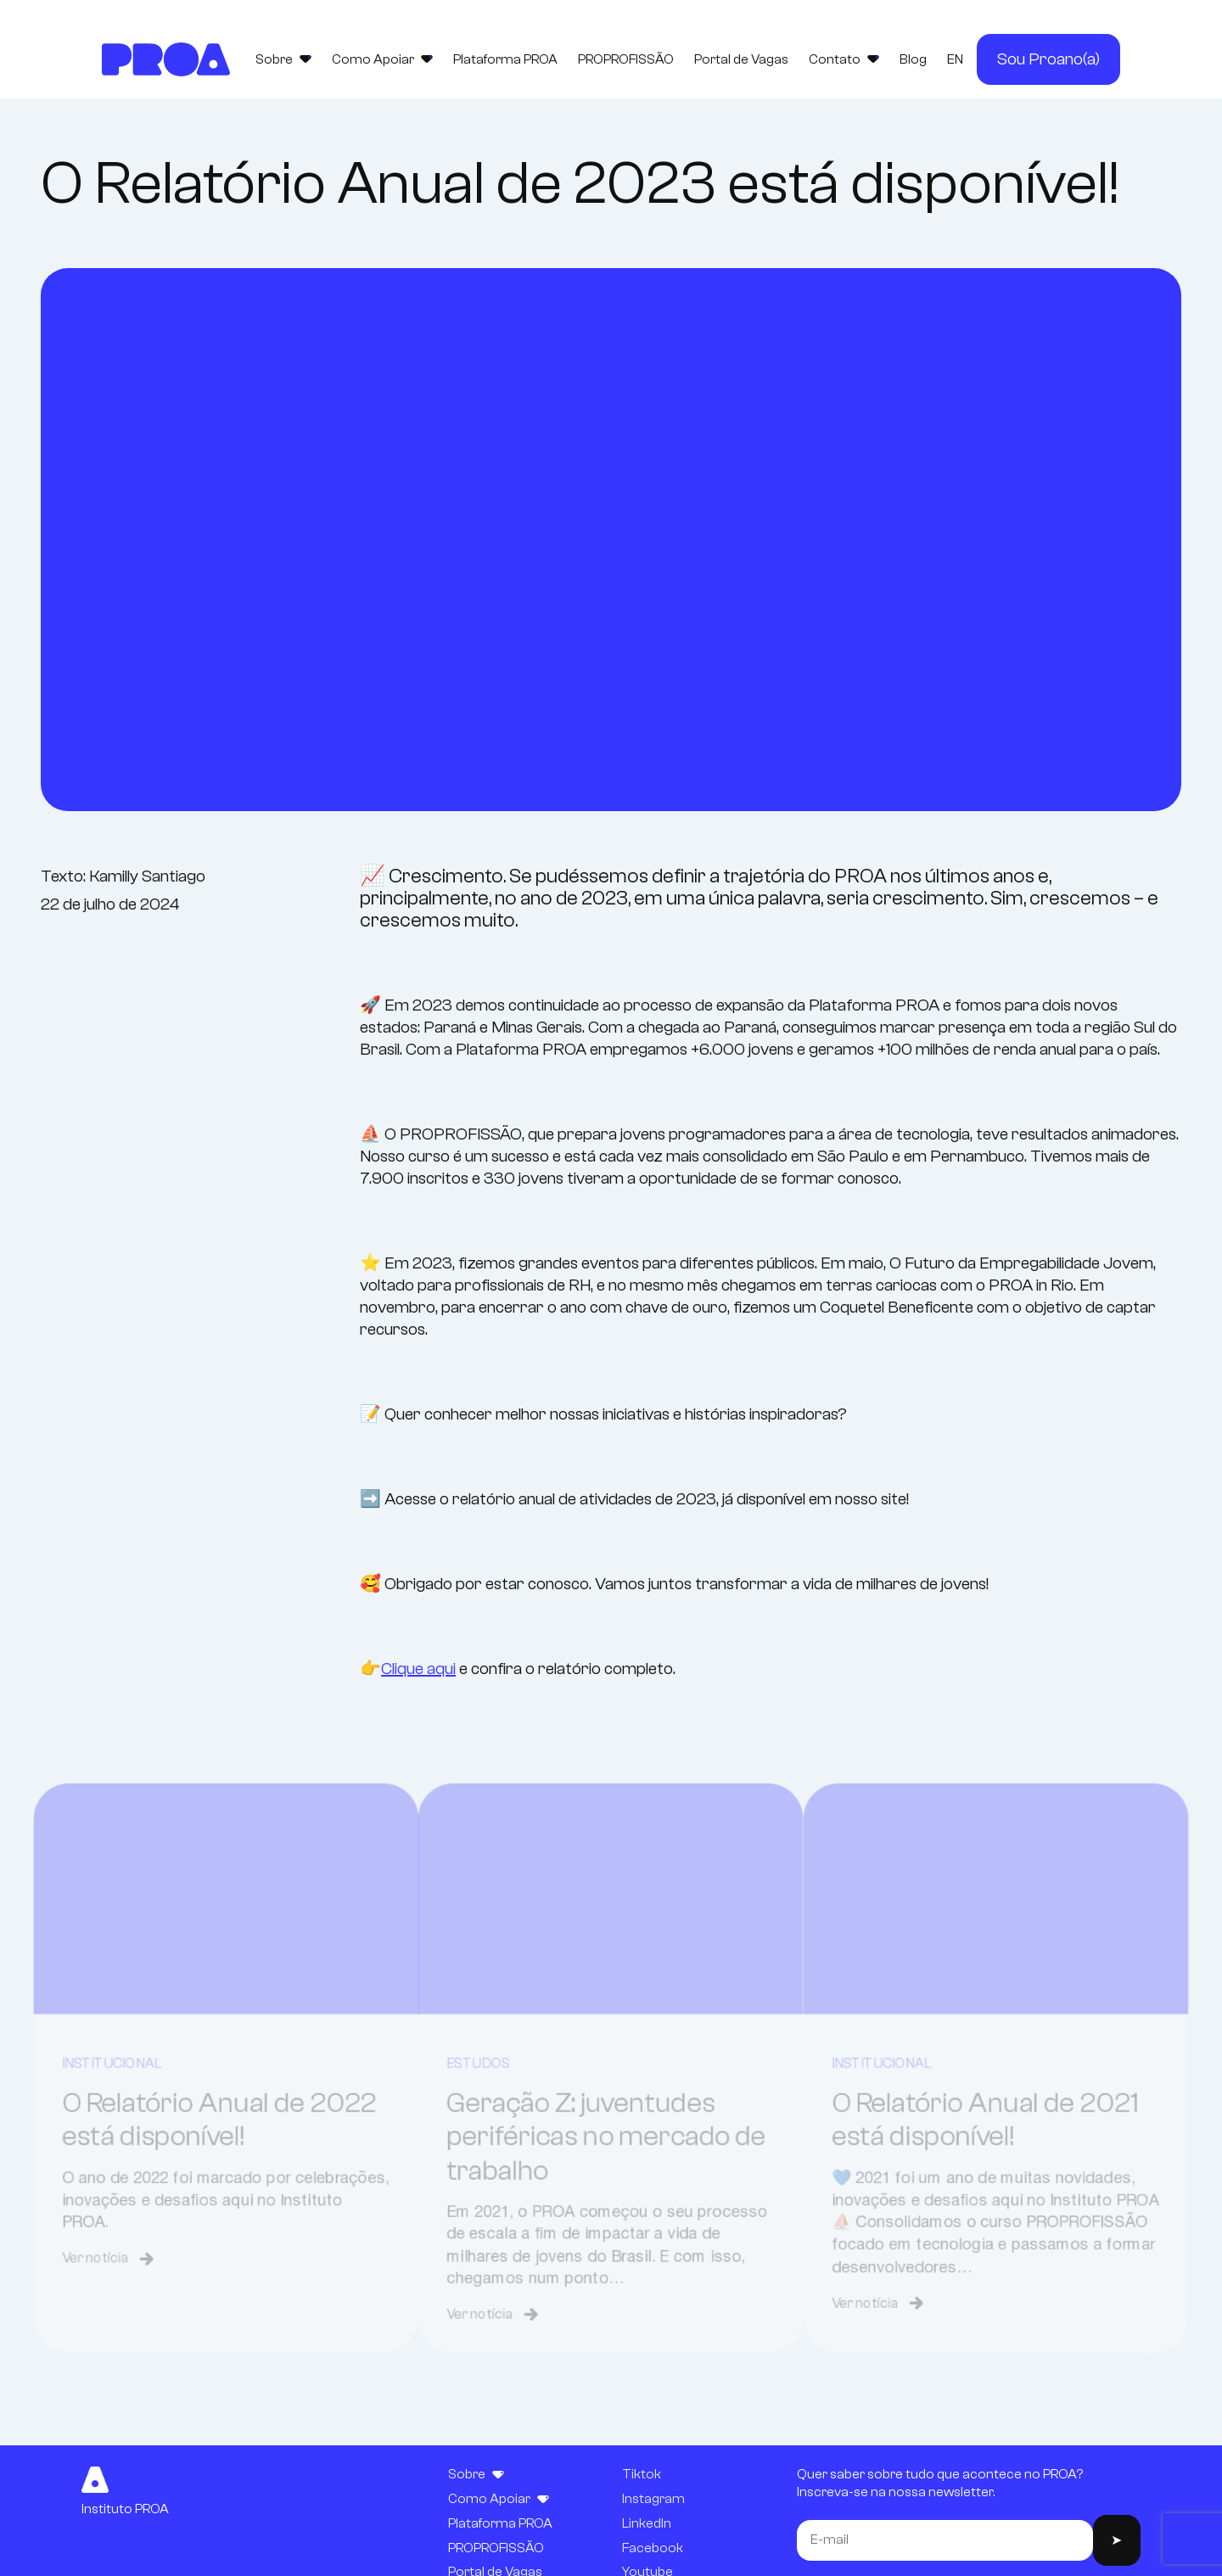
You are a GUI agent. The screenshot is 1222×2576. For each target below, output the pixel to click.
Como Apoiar (382, 59)
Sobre (283, 59)
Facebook (652, 2548)
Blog (913, 59)
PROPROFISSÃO (626, 59)
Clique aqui (418, 1668)
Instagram (653, 2498)
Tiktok (641, 2474)
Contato (844, 59)
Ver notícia (88, 2313)
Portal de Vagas (741, 59)
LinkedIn (646, 2523)
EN (955, 59)
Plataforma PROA (505, 59)
